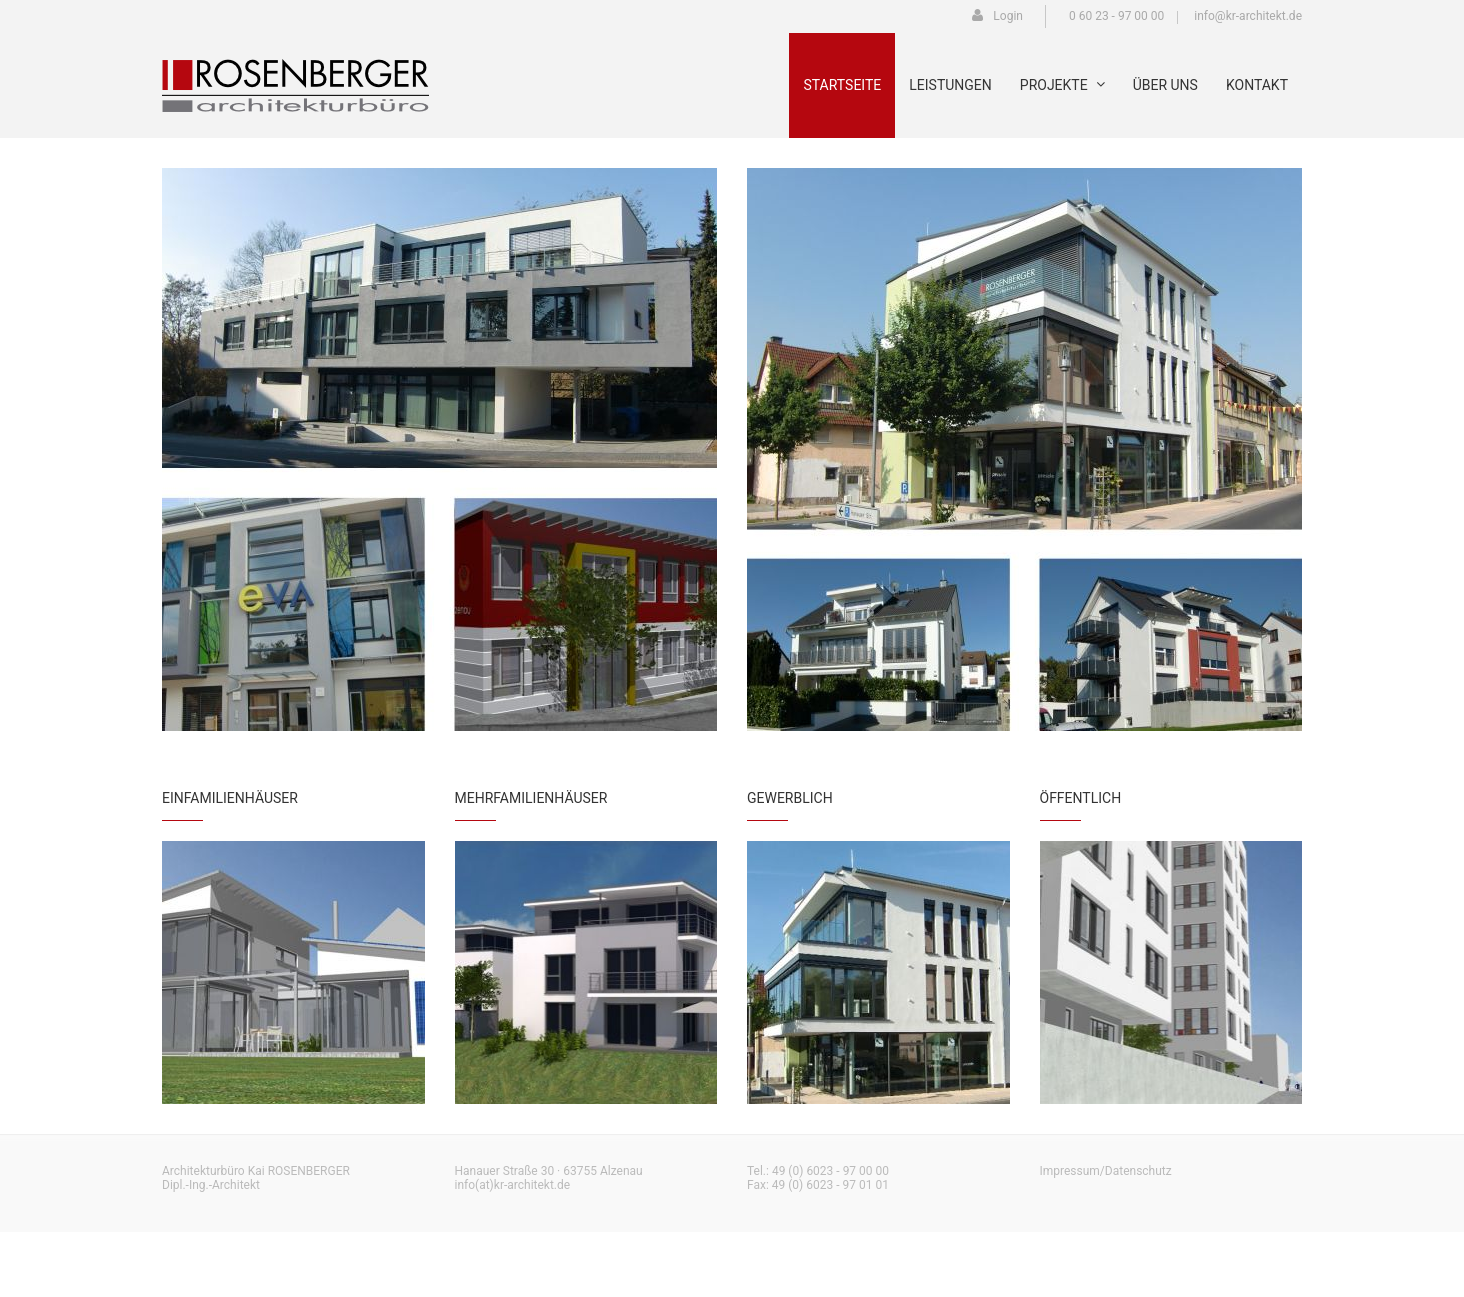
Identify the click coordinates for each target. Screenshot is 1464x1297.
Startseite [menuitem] (842, 85)
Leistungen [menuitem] (950, 85)
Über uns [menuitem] (1165, 85)
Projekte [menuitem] (1062, 85)
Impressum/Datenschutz (1106, 1171)
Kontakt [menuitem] (1257, 85)
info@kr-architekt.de (1248, 16)
